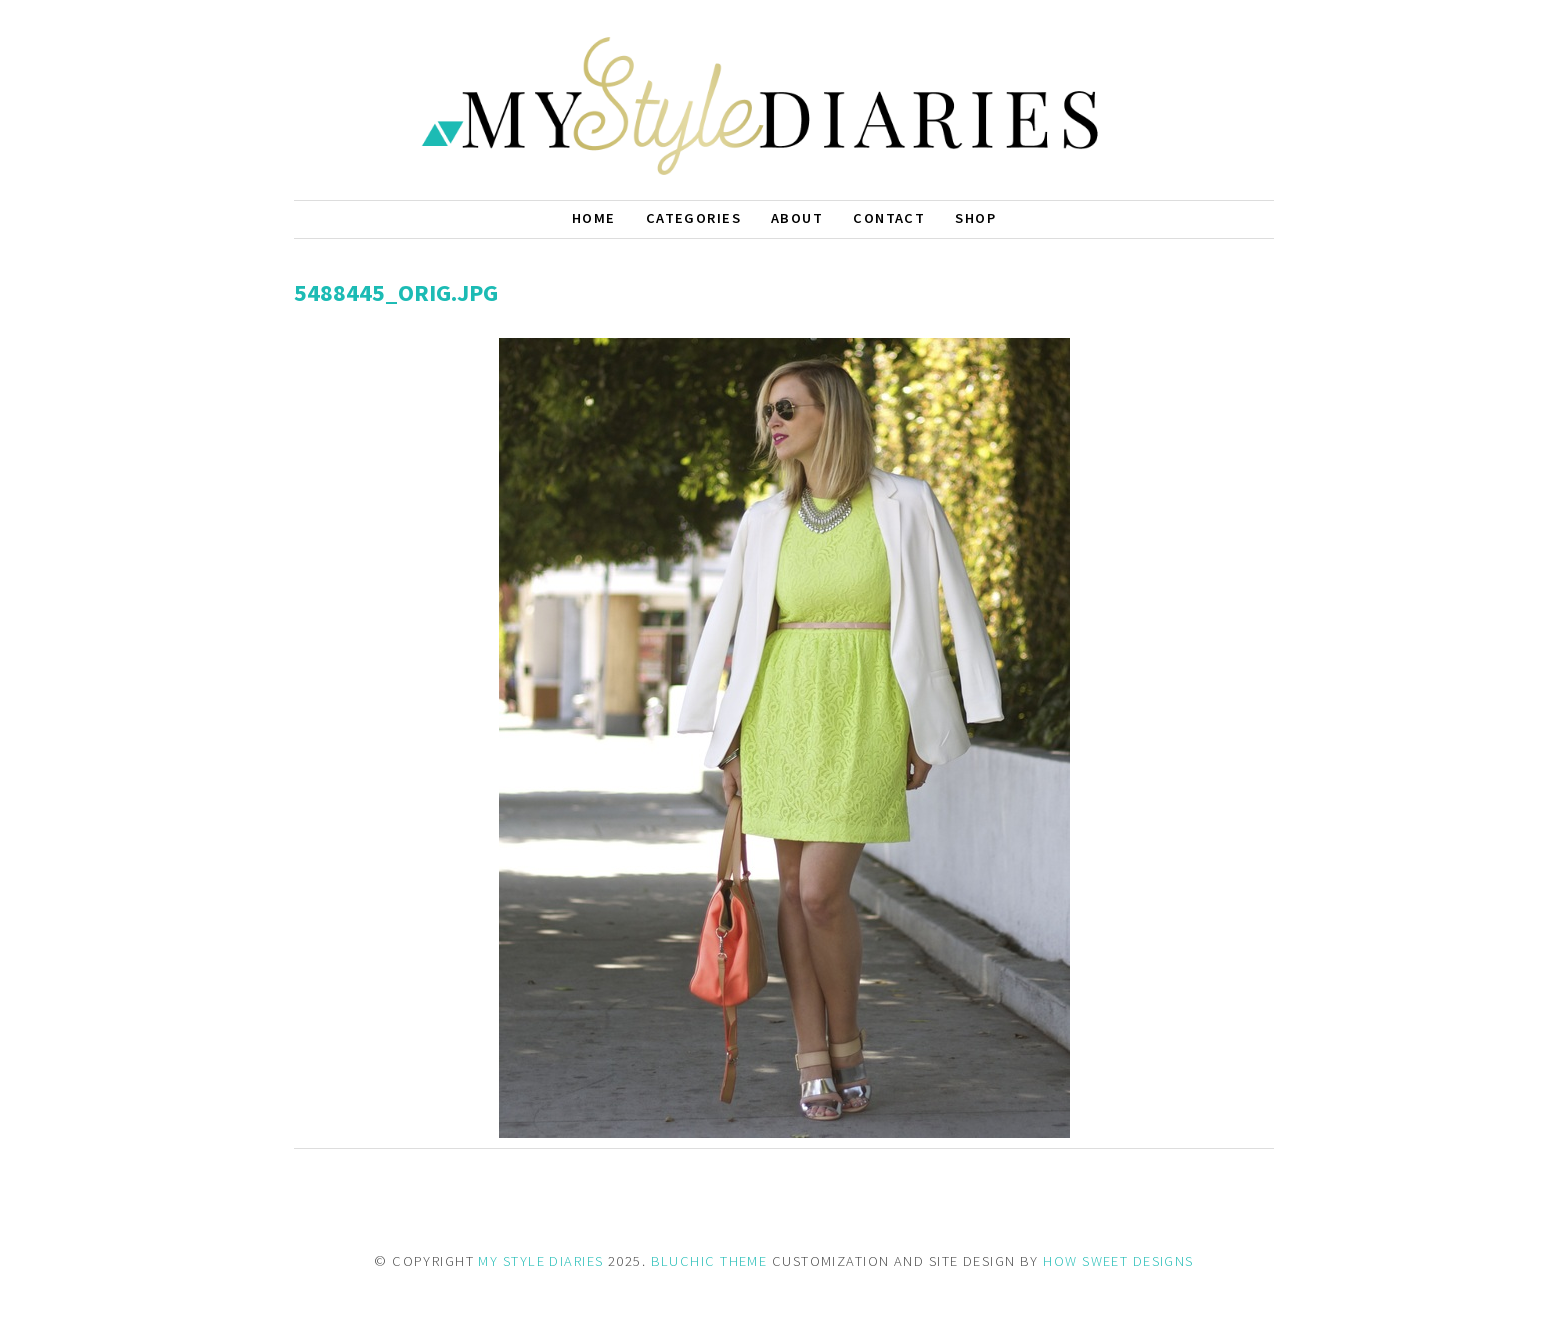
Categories (693, 218)
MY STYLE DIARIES (540, 1261)
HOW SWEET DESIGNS (1118, 1261)
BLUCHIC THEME (709, 1261)
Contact (889, 218)
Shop (975, 218)
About (797, 218)
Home (594, 218)
